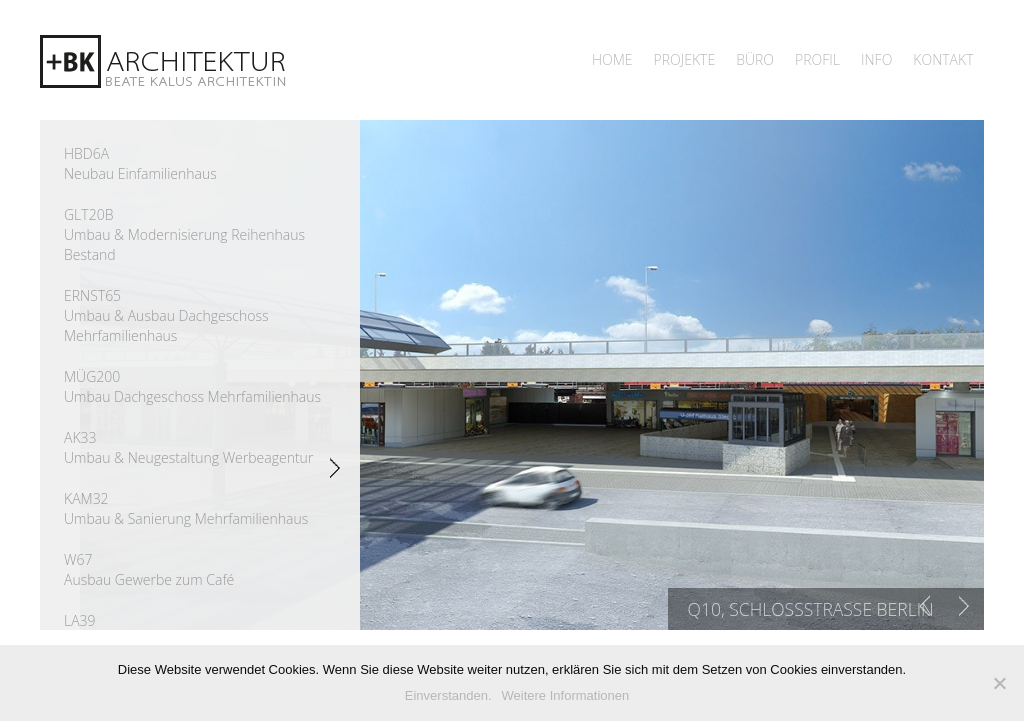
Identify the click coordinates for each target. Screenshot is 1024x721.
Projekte (685, 59)
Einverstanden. (448, 695)
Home (612, 59)
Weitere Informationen (566, 695)
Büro (755, 59)
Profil (817, 59)
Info (876, 59)
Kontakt (943, 59)
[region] (532, 375)
